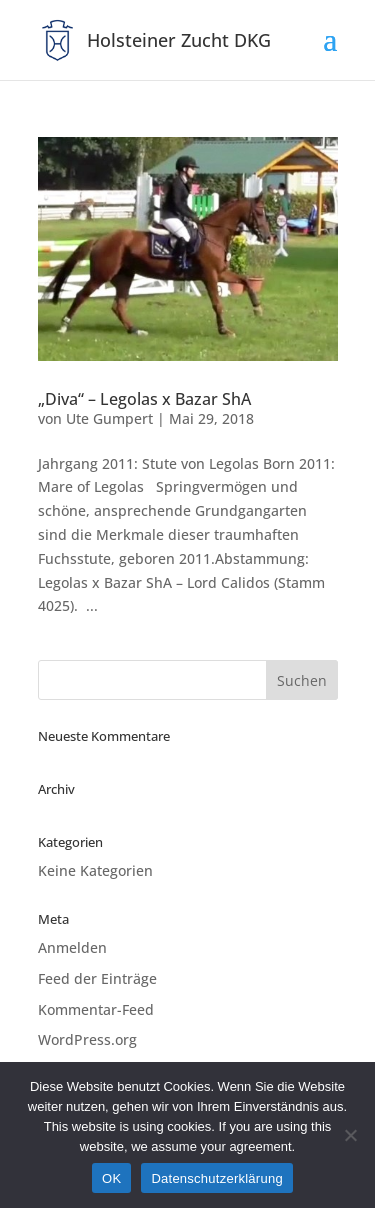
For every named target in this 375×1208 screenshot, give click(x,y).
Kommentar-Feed (96, 1009)
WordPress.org (87, 1039)
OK (111, 1178)
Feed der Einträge (97, 978)
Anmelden (72, 947)
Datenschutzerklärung (216, 1178)
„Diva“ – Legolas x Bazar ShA (144, 399)
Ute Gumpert (109, 418)
